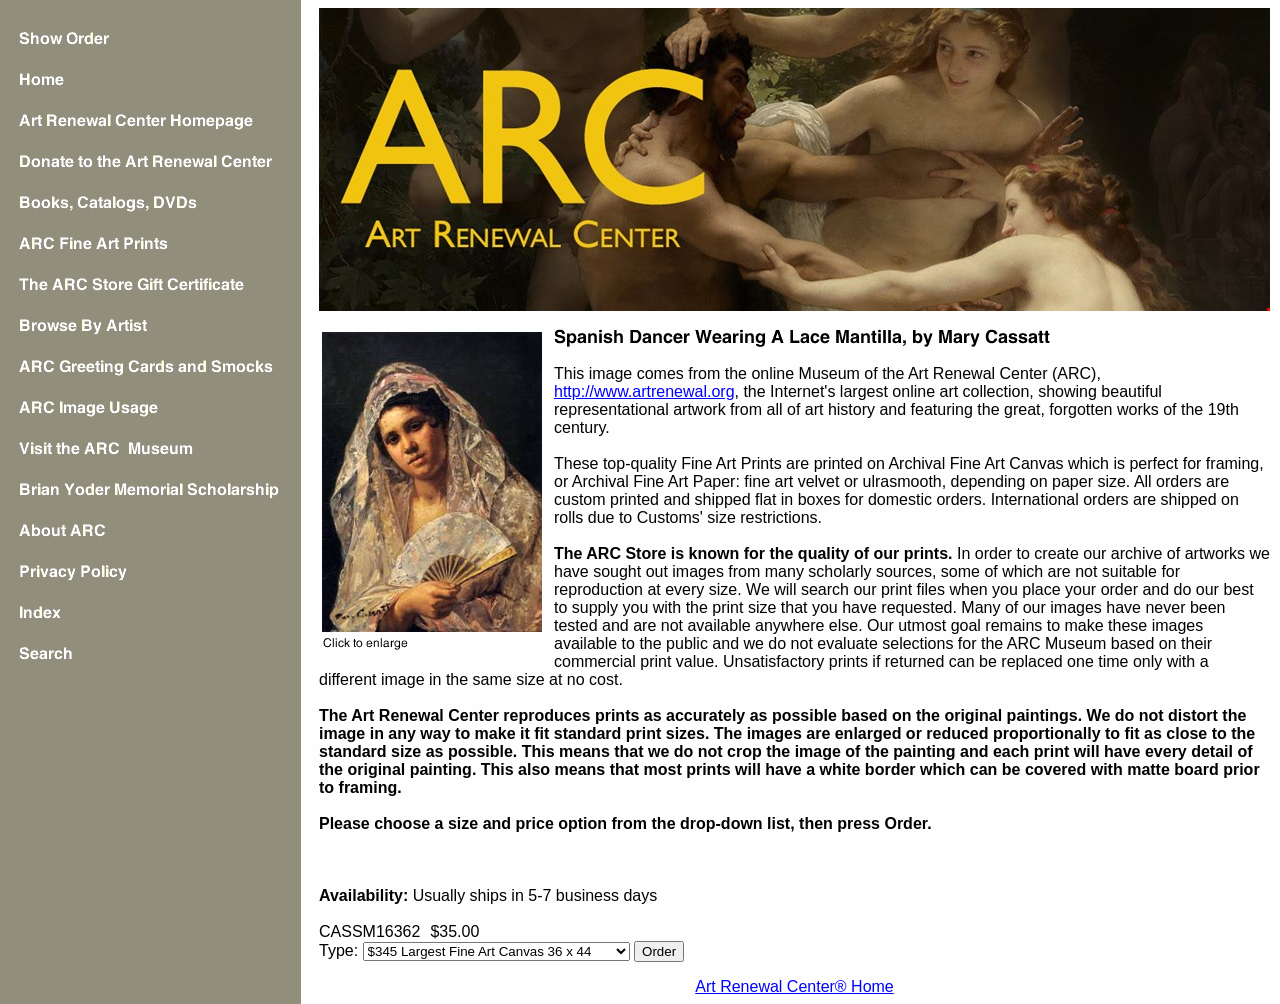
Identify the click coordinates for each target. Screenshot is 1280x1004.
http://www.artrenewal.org (644, 391)
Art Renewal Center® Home (794, 986)
